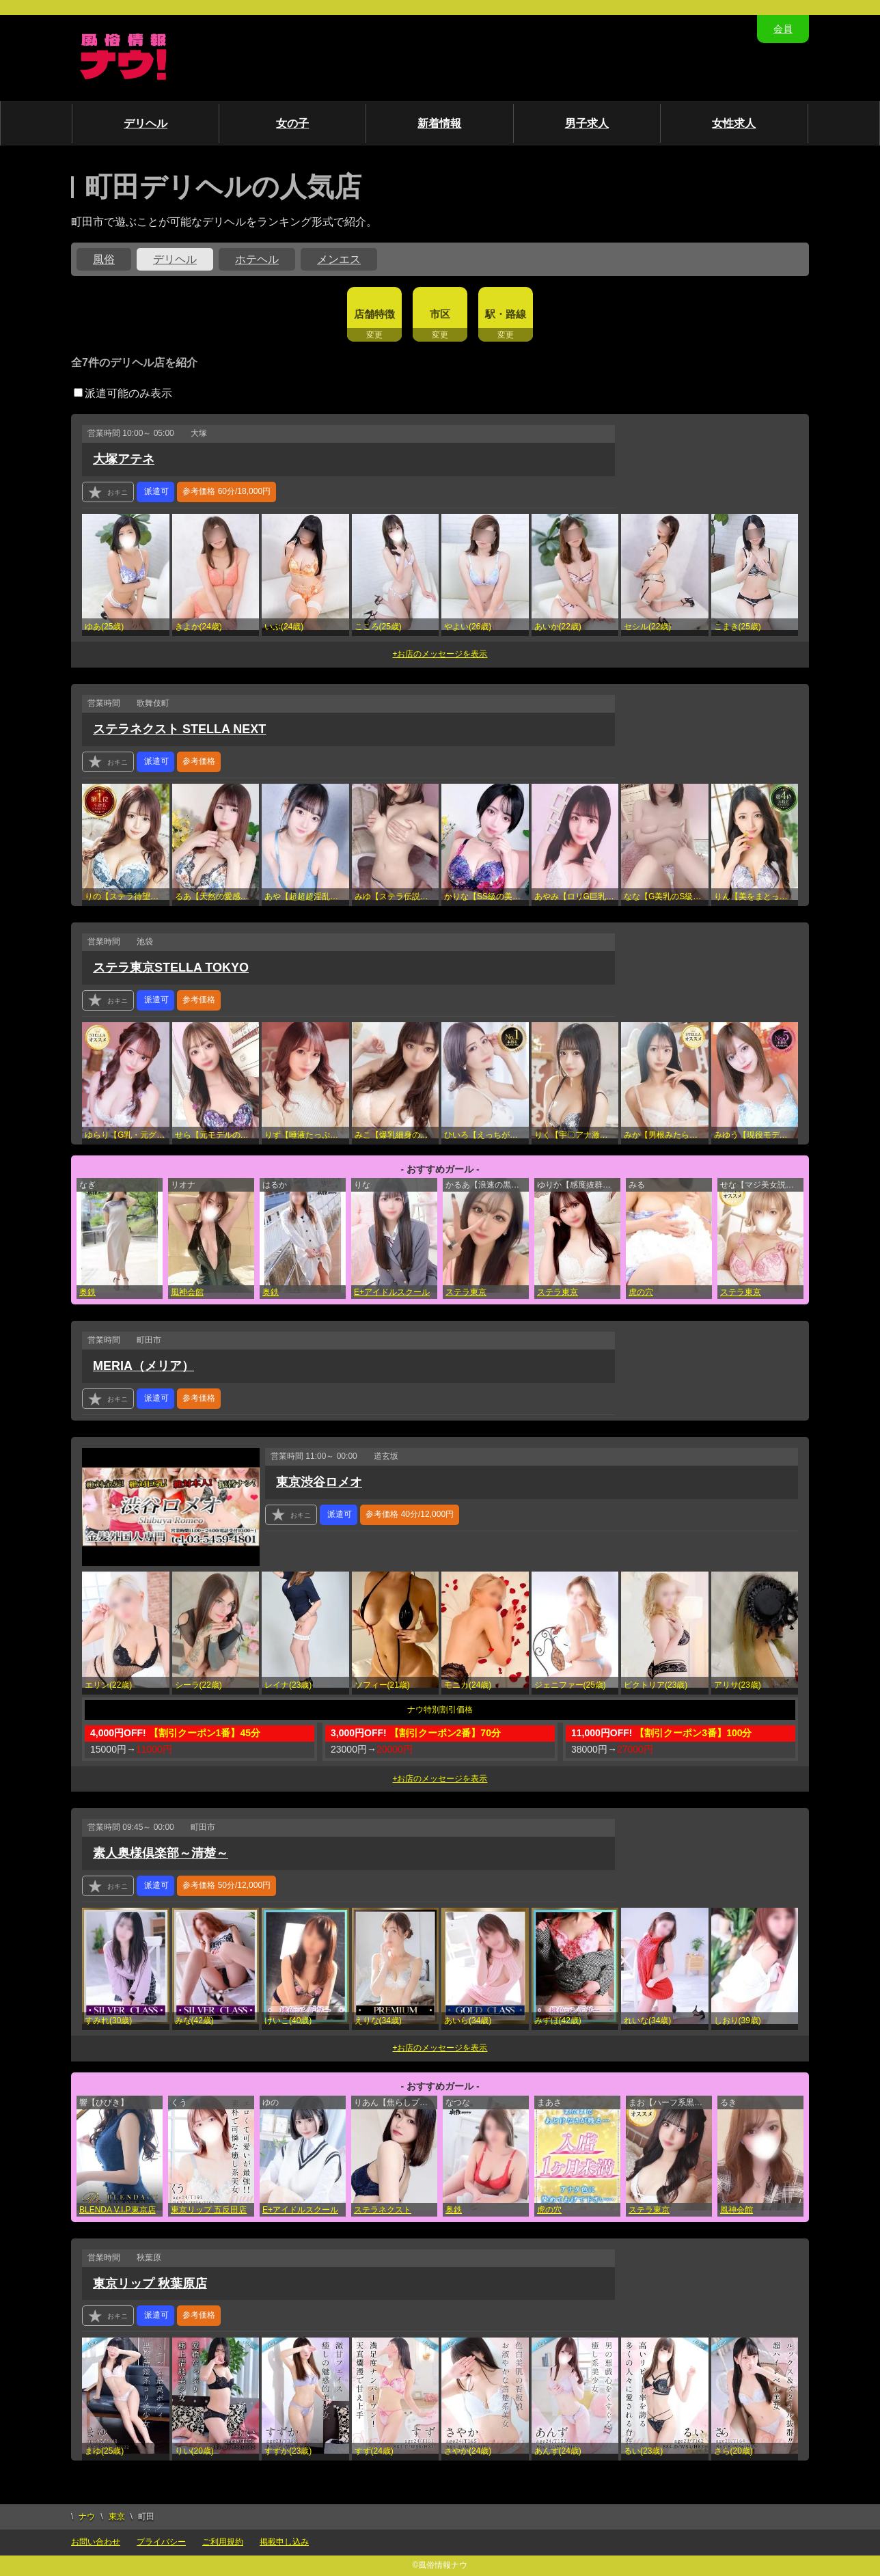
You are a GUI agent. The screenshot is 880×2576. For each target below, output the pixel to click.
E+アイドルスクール (392, 1292)
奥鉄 (87, 1292)
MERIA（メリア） (143, 1366)
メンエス (339, 259)
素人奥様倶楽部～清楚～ (160, 1853)
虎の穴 (641, 1292)
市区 (440, 314)
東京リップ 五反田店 (209, 2210)
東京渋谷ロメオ (319, 1482)
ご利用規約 (222, 2542)
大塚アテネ (123, 459)
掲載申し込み (284, 2542)
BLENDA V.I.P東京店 (117, 2210)
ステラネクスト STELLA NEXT (179, 729)
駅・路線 (505, 314)
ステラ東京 (465, 1292)
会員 (783, 28)
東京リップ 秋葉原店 (150, 2283)
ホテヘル (257, 259)
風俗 (104, 259)
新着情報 (439, 123)
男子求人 (587, 123)
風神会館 (187, 1292)
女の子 (292, 123)
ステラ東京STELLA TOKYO (171, 967)
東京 (117, 2516)
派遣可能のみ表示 (123, 393)
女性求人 (734, 123)
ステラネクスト (382, 2210)
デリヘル (145, 123)
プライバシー (161, 2542)
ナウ (87, 2516)
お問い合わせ (95, 2542)
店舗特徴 (374, 314)
